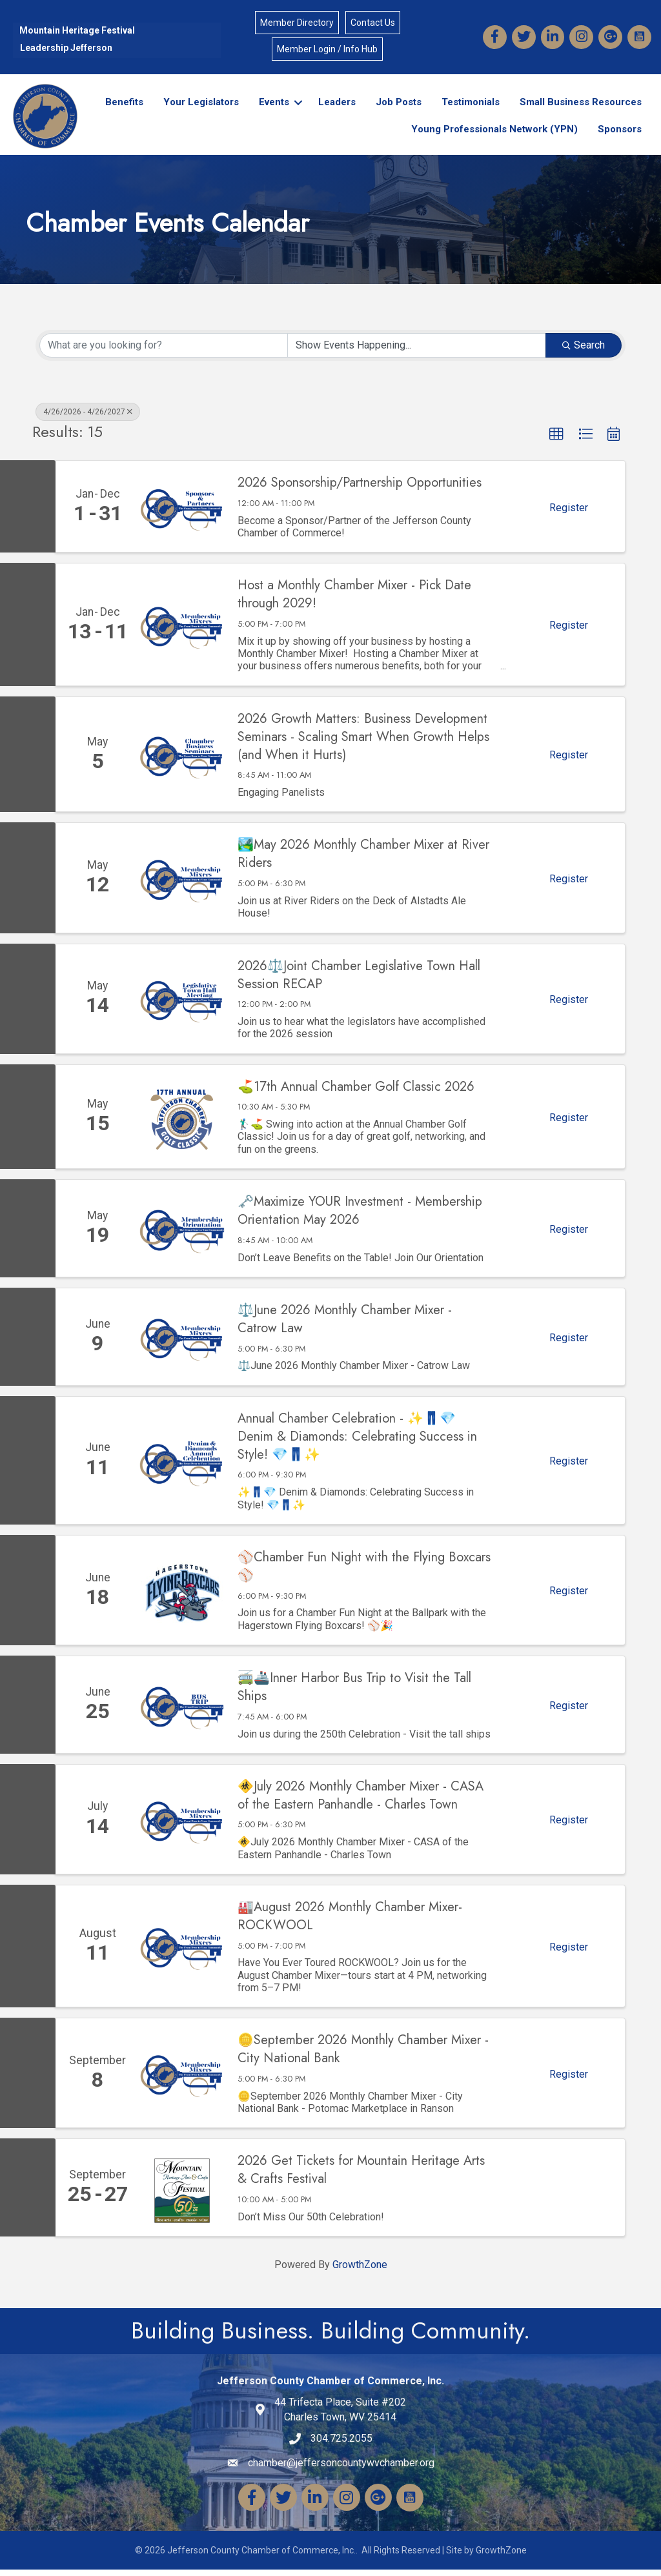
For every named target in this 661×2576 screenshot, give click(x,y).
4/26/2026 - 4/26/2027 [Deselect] (87, 418)
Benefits (121, 108)
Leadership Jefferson (66, 50)
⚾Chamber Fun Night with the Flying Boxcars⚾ (364, 1573)
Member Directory (297, 24)
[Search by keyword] (163, 352)
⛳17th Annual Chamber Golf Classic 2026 (356, 1093)
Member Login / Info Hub (327, 51)
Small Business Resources (577, 108)
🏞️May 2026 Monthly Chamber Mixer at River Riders (363, 861)
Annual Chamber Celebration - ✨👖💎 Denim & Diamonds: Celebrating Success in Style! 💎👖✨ (357, 1443)
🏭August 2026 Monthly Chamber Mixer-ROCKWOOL (350, 1923)
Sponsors (616, 135)
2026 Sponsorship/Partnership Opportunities (360, 490)
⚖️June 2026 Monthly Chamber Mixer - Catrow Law (345, 1326)
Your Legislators (198, 108)
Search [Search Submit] (583, 351)
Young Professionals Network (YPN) (491, 135)
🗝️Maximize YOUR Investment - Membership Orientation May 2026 (360, 1217)
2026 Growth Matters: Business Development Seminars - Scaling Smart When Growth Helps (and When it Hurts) (363, 743)
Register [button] (568, 514)
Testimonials (467, 108)
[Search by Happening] (416, 352)
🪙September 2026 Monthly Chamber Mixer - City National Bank (363, 2056)
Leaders (333, 108)
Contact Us (373, 24)
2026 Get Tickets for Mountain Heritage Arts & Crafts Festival (361, 2177)
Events (271, 108)
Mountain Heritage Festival (77, 32)
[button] (556, 441)
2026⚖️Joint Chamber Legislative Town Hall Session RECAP (359, 982)
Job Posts (395, 108)
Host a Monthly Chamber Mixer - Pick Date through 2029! (354, 601)
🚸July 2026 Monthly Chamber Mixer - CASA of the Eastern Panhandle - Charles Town (360, 1802)
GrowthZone (359, 2271)
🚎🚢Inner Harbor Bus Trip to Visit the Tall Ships (354, 1694)
